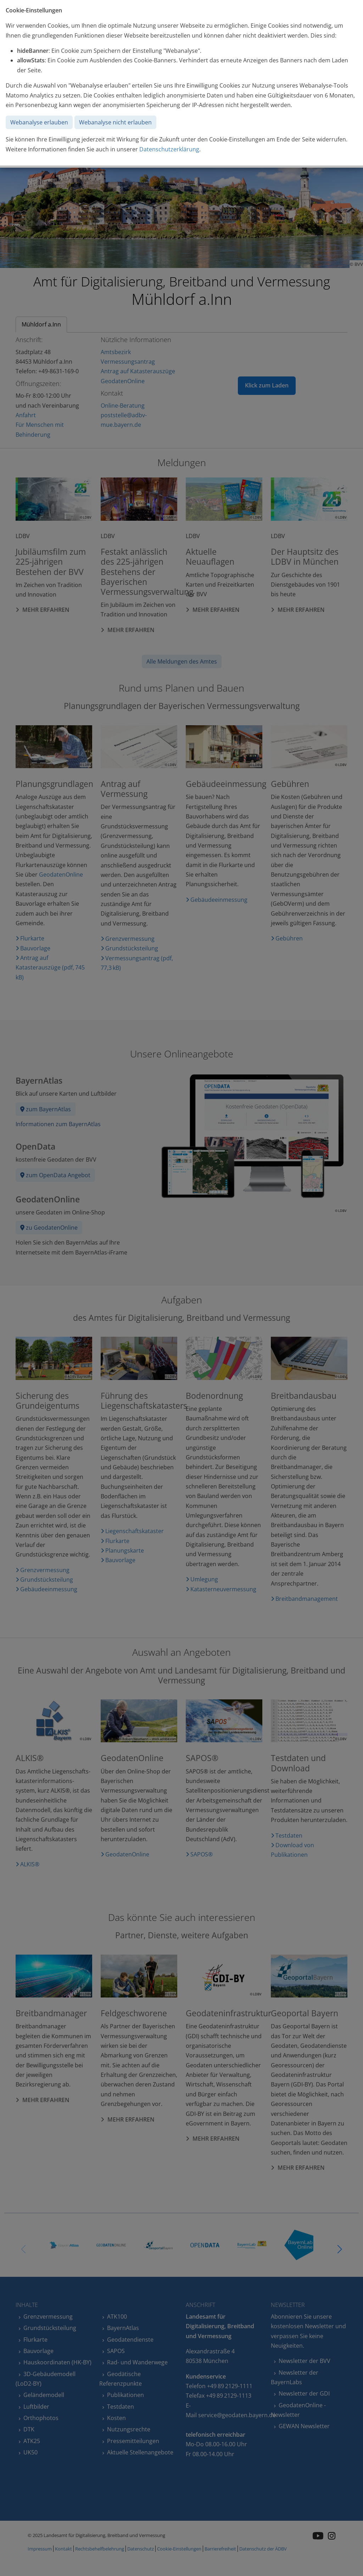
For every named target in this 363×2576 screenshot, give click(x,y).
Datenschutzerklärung (169, 149)
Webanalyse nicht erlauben (115, 122)
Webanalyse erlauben (39, 122)
